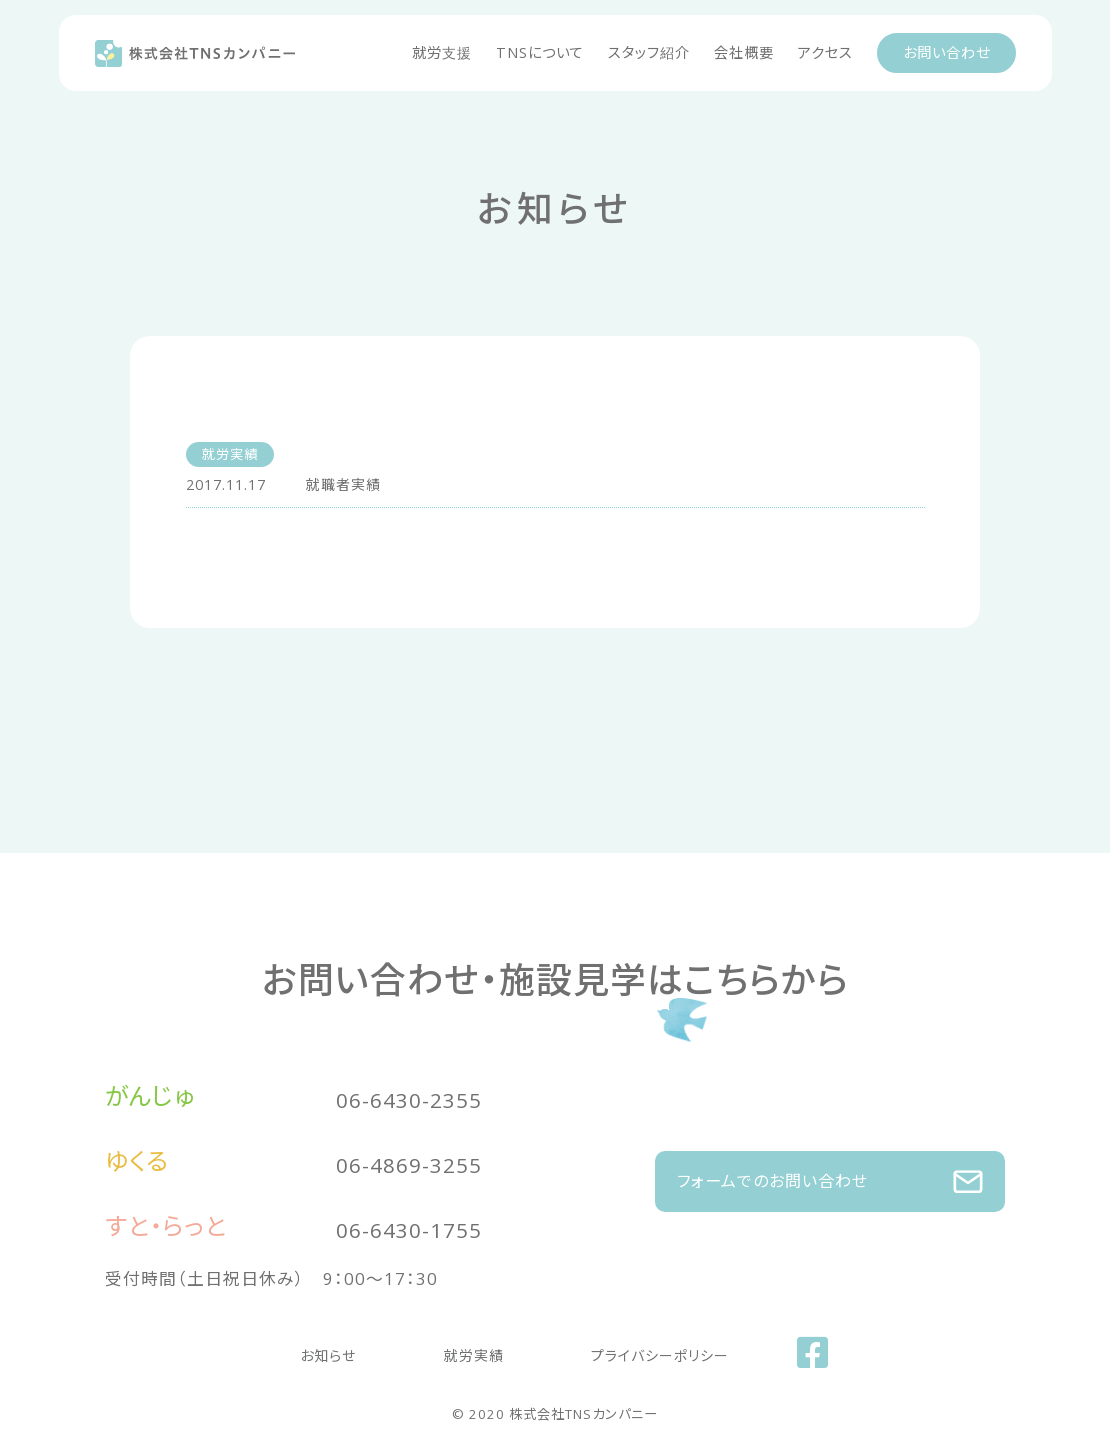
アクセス (825, 52)
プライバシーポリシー (621, 1350)
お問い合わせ (946, 52)
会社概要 (744, 52)
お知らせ (368, 1350)
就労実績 (474, 1350)
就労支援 (442, 52)
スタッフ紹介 (649, 52)
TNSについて (540, 52)
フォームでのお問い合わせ (830, 1171)
